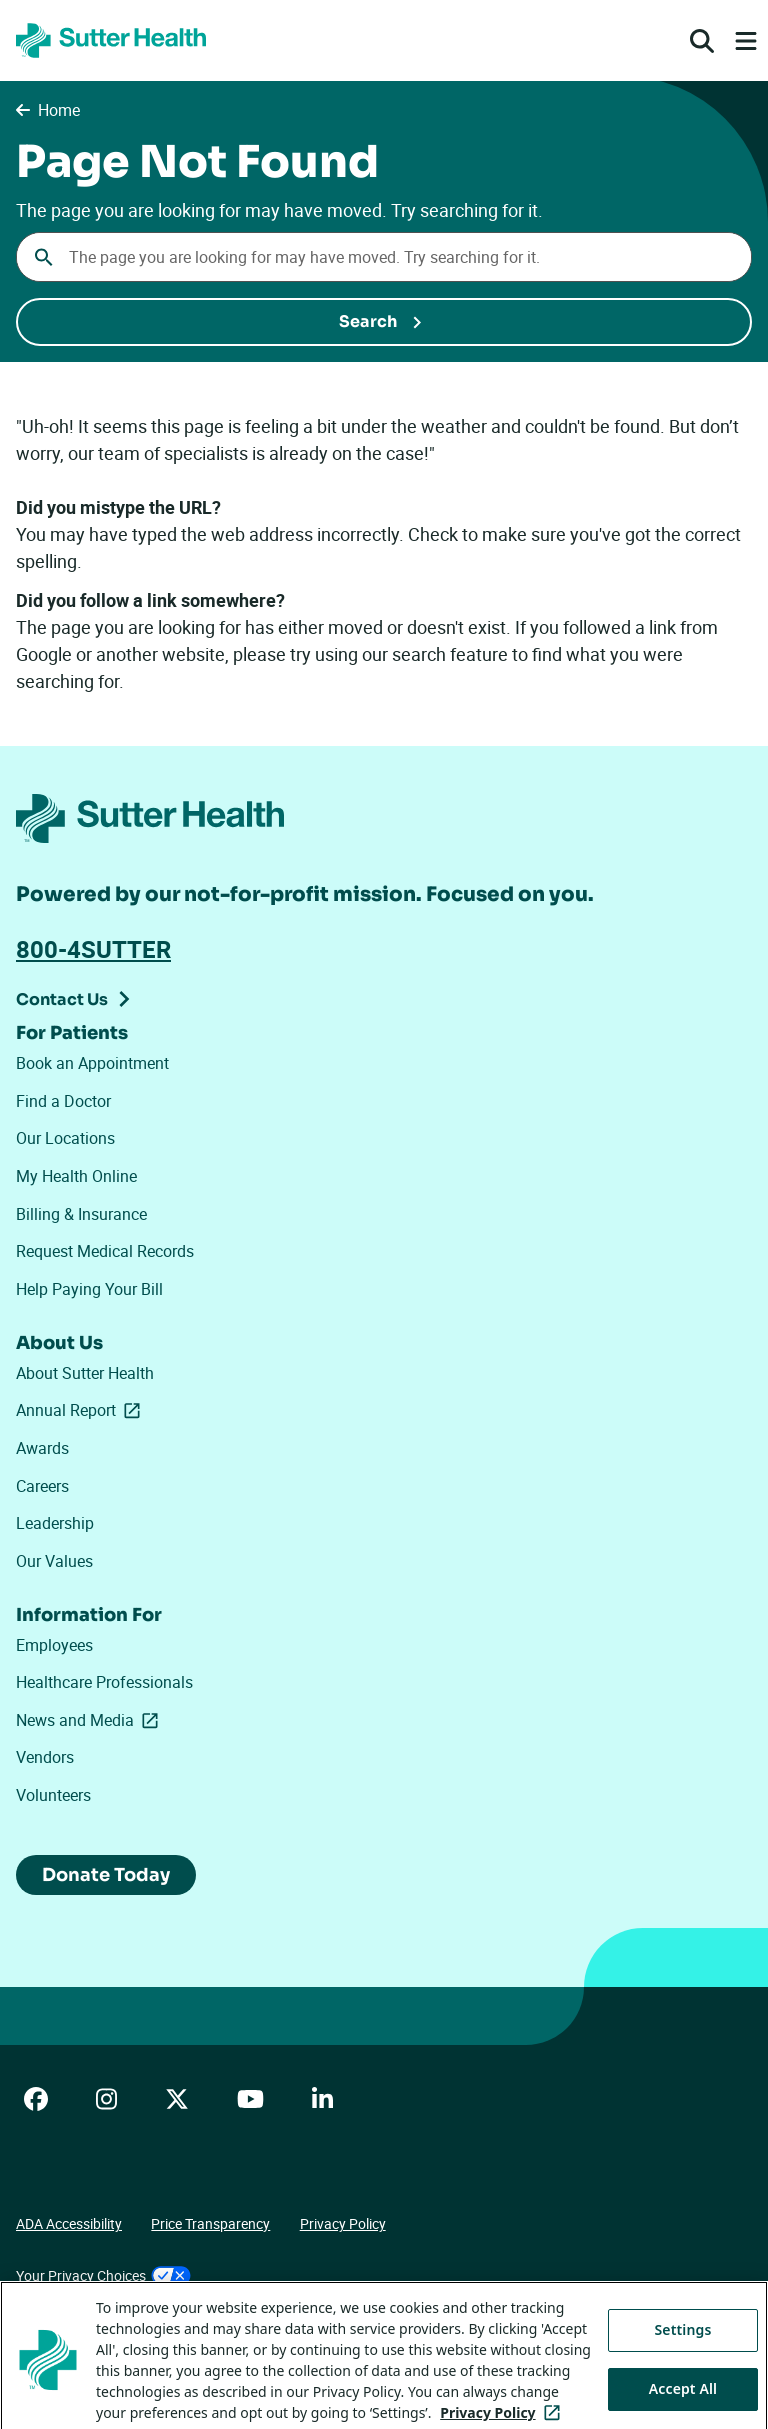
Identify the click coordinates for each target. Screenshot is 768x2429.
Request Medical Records (105, 1251)
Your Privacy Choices (103, 2275)
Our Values (54, 1561)
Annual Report (82, 1410)
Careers (42, 1486)
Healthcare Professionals (104, 1682)
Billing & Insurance (81, 1214)
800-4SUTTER (93, 949)
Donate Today (106, 1875)
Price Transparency (210, 2223)
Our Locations (65, 1138)
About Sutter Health (85, 1373)
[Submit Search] (384, 322)
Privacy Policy (343, 2223)
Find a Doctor (63, 1101)
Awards (42, 1448)
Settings (683, 2374)
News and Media (91, 1720)
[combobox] (384, 257)
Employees (54, 1645)
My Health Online (76, 1176)
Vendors (45, 1757)
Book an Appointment (92, 1063)
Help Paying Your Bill (89, 1289)
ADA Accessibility (69, 2223)
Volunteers (53, 1795)
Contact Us (62, 999)
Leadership (55, 1523)
